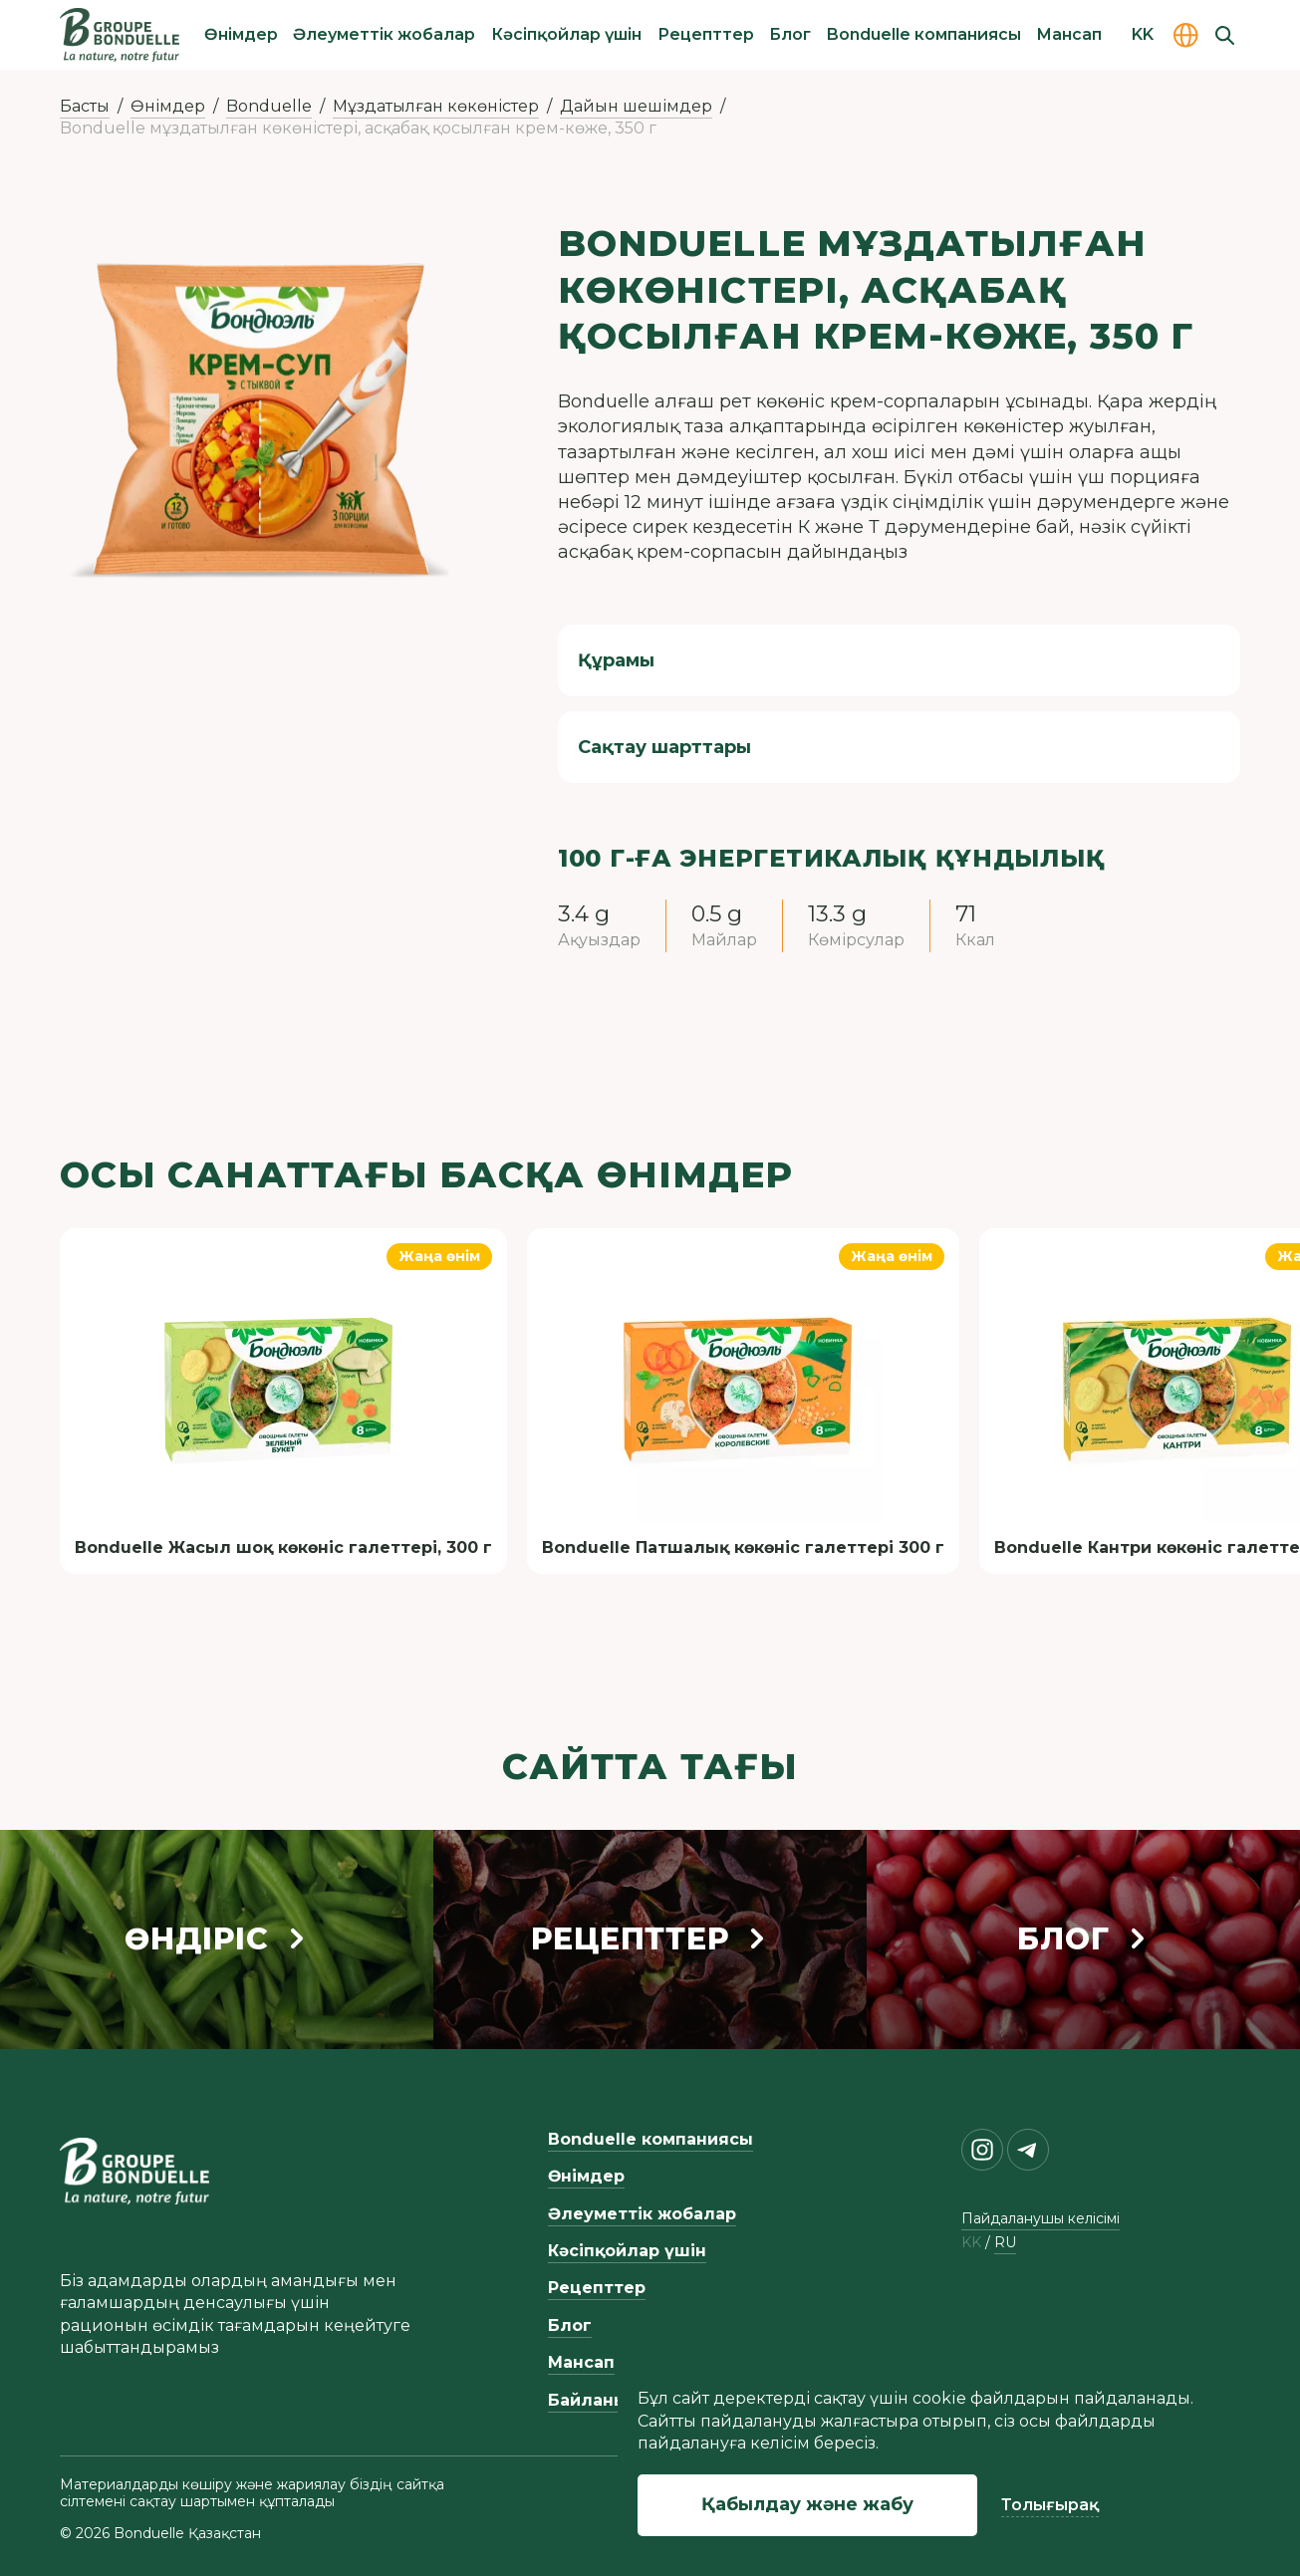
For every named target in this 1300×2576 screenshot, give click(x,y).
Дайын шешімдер (636, 106)
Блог (790, 34)
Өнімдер (241, 34)
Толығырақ (1050, 2504)
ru (1005, 2242)
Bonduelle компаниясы (924, 34)
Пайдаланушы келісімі (1040, 2218)
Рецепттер (705, 34)
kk (971, 2242)
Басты (85, 106)
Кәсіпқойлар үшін (566, 34)
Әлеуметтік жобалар (384, 34)
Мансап (1069, 34)
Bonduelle (269, 106)
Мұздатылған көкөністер (436, 106)
